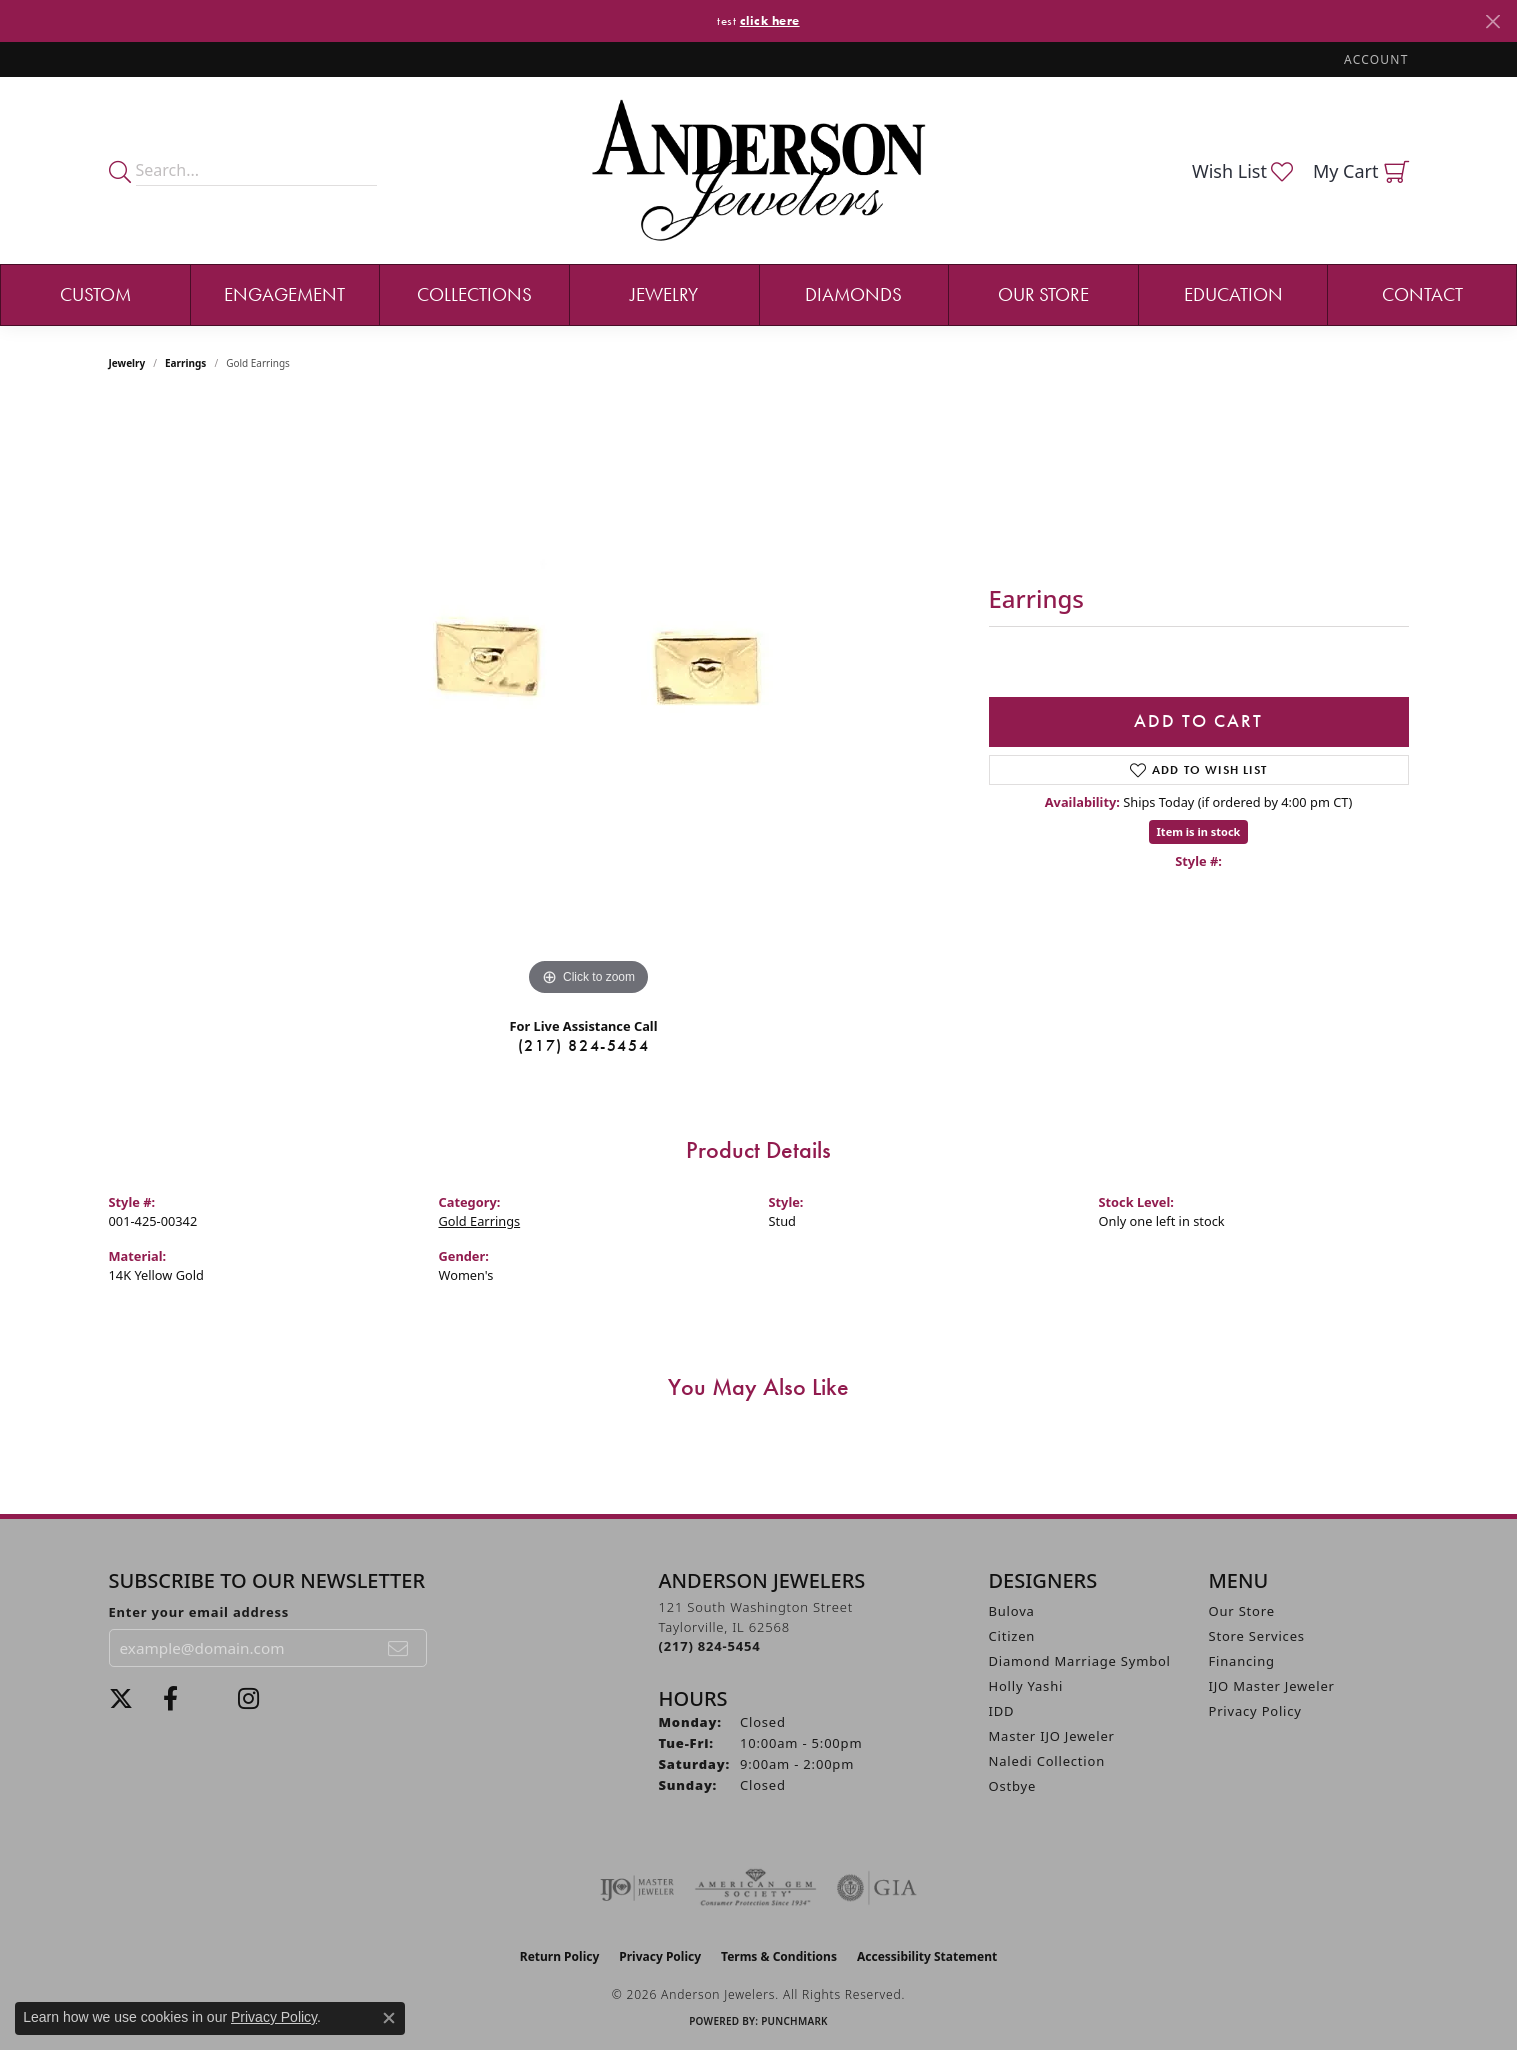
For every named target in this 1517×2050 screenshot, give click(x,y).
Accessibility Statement (927, 1956)
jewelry (127, 363)
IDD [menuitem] (1002, 1711)
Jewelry (664, 294)
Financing (1242, 1661)
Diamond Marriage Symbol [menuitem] (1080, 1661)
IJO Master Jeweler (1272, 1686)
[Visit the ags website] (755, 1888)
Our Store (1043, 294)
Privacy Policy (1255, 1711)
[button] (1374, 59)
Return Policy (560, 1956)
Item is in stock (1199, 831)
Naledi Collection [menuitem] (1047, 1761)
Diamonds (853, 294)
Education (1233, 294)
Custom (95, 294)
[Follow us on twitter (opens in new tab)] (121, 1699)
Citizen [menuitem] (1012, 1636)
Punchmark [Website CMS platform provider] (794, 2021)
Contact (1422, 294)
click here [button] (770, 20)
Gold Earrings (480, 1221)
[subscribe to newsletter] (399, 1648)
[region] (589, 701)
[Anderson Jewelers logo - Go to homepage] (758, 170)
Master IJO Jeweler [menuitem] (1052, 1736)
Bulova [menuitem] (1012, 1611)
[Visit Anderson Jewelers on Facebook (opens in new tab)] (170, 1699)
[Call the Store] (710, 1646)
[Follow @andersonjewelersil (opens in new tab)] (248, 1699)
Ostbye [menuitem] (1013, 1786)
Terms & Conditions (779, 1956)
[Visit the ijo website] (637, 1888)
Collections (474, 294)
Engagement (284, 294)
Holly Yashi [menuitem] (1026, 1686)
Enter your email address (199, 1612)
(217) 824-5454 (583, 1045)
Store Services (1257, 1636)
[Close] (1492, 21)
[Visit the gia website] (877, 1888)
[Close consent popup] (389, 2018)
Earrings (185, 363)
